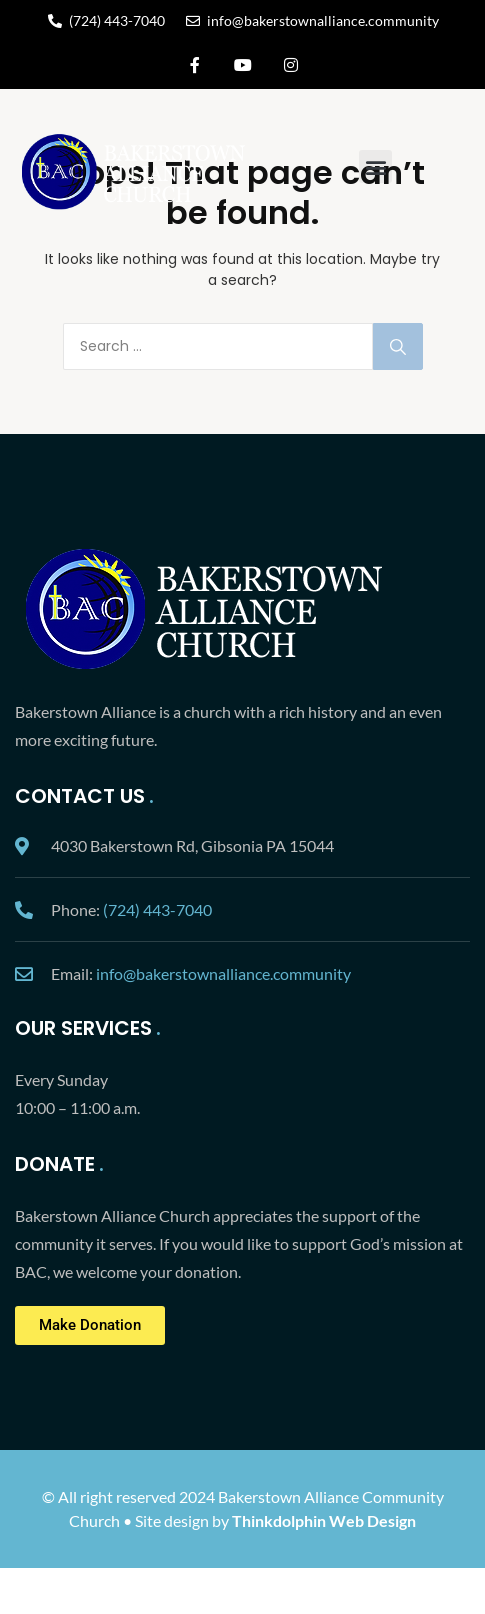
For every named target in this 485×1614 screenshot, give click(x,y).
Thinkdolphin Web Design (324, 1520)
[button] (375, 166)
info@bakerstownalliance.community (223, 973)
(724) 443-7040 (157, 909)
